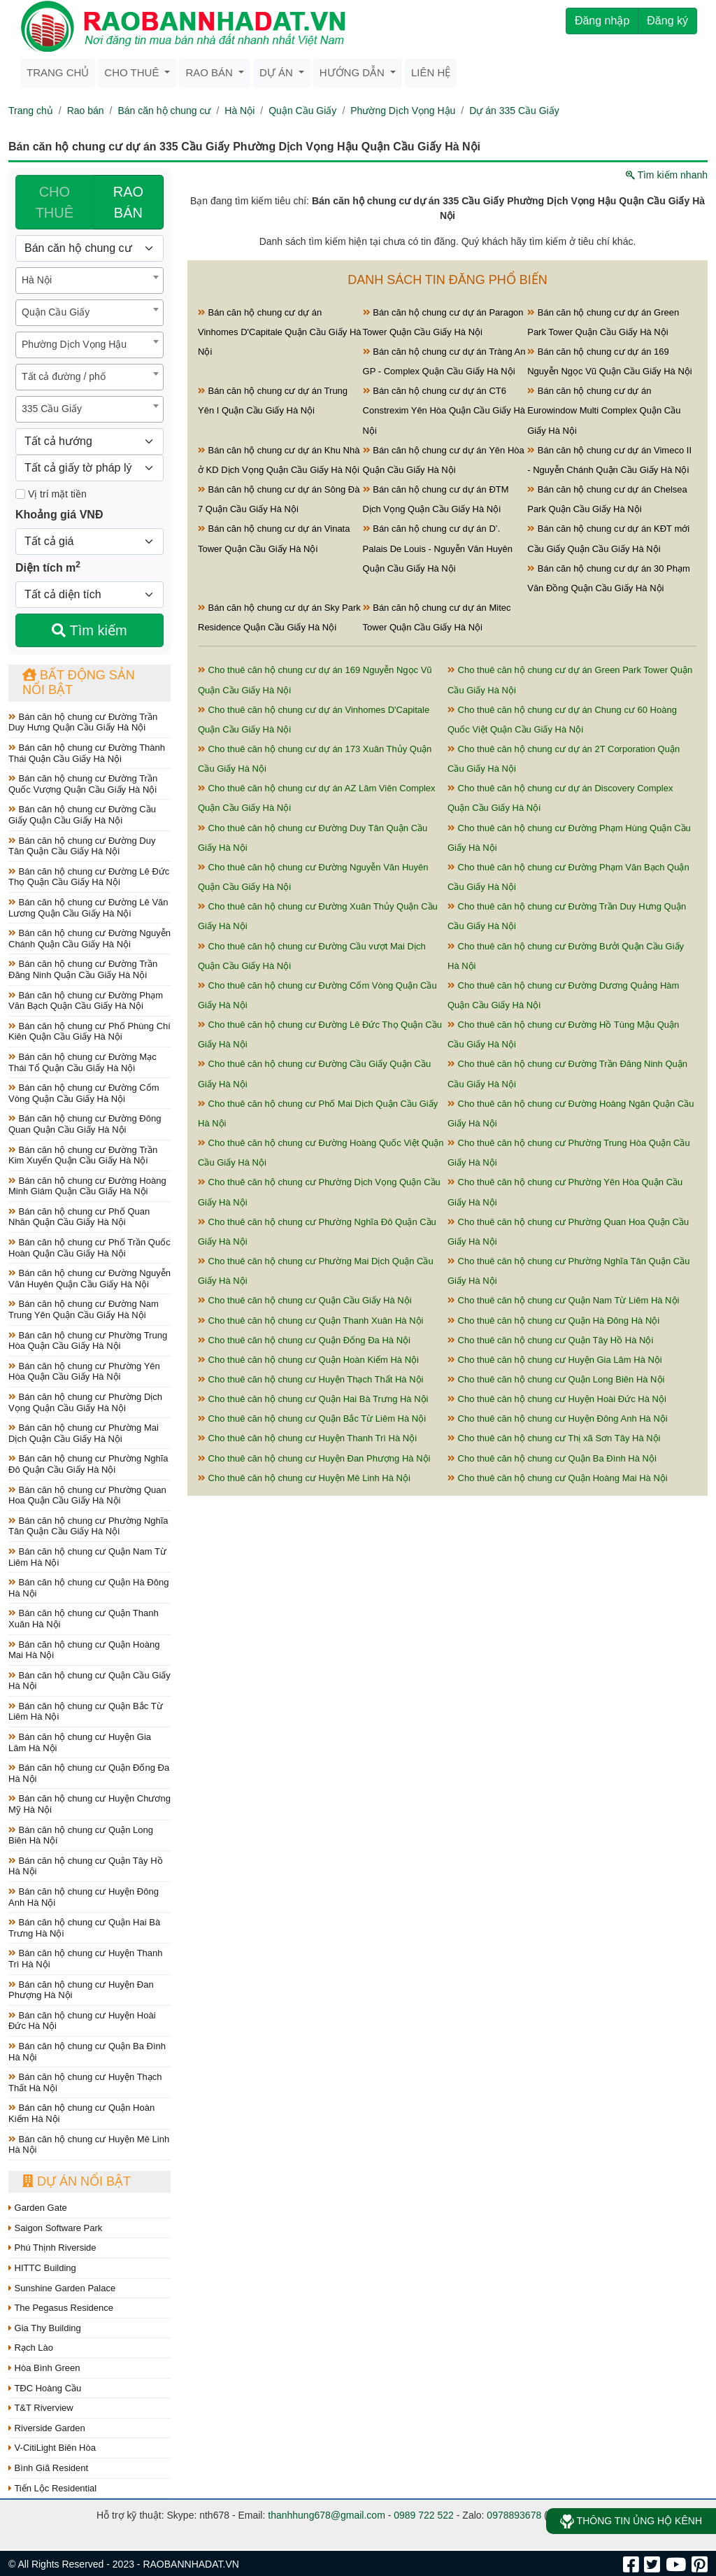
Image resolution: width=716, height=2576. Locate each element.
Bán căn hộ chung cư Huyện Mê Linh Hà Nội (88, 2145)
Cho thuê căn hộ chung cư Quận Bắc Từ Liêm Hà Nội (312, 1418)
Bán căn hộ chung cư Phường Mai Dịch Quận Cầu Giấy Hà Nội (83, 1433)
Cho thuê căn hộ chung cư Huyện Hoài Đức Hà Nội (557, 1399)
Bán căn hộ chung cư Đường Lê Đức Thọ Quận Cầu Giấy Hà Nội (88, 877)
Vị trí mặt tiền (51, 494)
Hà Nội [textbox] (37, 279)
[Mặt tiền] (20, 494)
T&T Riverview (40, 2407)
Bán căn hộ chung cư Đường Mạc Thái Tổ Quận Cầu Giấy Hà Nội (82, 1062)
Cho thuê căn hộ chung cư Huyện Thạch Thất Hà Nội (310, 1379)
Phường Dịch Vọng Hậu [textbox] (74, 344)
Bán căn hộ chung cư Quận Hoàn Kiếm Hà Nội (81, 2113)
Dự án (277, 72)
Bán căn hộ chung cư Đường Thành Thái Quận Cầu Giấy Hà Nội (86, 753)
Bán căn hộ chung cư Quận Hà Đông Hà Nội (88, 1588)
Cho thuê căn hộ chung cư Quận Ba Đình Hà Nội (552, 1458)
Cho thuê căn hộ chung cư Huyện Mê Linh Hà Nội (304, 1478)
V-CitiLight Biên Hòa (52, 2447)
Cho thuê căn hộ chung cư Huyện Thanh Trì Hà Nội (307, 1438)
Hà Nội (239, 110)
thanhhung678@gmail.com (326, 2515)
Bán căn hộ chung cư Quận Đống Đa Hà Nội (88, 1773)
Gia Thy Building (44, 2328)
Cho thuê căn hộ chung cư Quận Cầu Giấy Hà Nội (305, 1300)
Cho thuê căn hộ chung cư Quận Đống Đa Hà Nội (304, 1340)
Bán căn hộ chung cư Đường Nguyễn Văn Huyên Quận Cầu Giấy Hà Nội (89, 1278)
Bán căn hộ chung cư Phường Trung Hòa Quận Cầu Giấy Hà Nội (87, 1341)
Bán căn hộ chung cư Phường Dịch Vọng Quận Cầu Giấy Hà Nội (85, 1402)
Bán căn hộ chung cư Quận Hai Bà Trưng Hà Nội (84, 1928)
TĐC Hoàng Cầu (44, 2388)
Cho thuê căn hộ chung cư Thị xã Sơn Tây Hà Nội (554, 1438)
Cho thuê (133, 72)
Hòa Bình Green (44, 2368)
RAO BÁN (128, 202)
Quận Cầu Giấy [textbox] (56, 312)
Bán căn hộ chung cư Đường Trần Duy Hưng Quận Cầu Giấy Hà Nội (82, 722)
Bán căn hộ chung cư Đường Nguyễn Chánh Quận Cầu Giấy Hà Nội (89, 938)
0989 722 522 (424, 2515)
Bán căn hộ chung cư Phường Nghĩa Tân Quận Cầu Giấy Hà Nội (88, 1526)
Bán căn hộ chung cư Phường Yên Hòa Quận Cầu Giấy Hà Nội (84, 1371)
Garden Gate (37, 2207)
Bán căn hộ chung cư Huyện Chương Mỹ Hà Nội (89, 1804)
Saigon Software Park (55, 2228)
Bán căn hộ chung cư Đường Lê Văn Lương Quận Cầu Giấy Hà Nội (88, 908)
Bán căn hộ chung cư (163, 110)
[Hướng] (89, 441)
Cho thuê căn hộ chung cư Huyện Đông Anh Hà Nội (558, 1418)
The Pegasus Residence (60, 2307)
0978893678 (514, 2515)
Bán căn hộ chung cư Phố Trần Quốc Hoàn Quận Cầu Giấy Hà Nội (89, 1248)
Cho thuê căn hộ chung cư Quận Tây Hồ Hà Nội (550, 1340)
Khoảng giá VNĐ (59, 515)
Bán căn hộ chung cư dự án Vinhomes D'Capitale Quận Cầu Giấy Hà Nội (279, 332)
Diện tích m (47, 567)
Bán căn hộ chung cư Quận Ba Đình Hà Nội (87, 2051)
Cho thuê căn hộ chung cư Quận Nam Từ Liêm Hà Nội (563, 1300)
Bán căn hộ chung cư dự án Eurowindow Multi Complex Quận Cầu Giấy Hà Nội (603, 410)
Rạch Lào (30, 2347)
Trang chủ (58, 72)
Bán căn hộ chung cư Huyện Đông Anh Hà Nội (83, 1897)
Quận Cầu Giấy (302, 110)
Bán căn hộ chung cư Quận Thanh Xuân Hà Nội (83, 1618)
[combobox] (89, 280)
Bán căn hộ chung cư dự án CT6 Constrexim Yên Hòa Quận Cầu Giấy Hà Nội (444, 410)
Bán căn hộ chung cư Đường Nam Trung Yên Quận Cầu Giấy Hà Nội (83, 1309)
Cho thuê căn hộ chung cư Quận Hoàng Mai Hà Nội (558, 1478)
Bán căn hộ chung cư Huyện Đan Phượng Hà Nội (81, 1990)
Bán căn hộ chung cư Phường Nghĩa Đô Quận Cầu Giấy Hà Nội (88, 1464)
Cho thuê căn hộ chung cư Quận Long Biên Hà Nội (556, 1379)
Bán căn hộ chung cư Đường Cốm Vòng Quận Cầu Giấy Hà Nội (83, 1093)
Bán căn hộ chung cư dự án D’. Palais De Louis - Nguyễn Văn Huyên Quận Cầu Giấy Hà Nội (438, 548)
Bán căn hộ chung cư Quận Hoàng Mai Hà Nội (83, 1650)
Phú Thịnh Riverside (52, 2247)
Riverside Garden (46, 2428)
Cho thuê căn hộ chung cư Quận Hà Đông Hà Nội (553, 1320)
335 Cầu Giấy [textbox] (52, 408)
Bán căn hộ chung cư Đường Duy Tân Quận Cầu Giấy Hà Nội (82, 846)
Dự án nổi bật (76, 2181)
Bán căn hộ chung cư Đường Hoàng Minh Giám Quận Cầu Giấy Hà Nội (87, 1186)
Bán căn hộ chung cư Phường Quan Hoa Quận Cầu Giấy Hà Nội (87, 1495)
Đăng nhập (602, 21)
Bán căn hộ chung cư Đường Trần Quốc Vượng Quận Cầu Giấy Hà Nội (82, 784)
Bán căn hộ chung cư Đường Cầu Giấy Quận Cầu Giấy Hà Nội (82, 815)
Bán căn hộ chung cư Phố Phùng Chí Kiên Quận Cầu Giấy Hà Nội (89, 1031)
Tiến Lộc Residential (52, 2488)
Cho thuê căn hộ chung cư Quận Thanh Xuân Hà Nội (310, 1320)
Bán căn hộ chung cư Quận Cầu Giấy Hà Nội (89, 1681)
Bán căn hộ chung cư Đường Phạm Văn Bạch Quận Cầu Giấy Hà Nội (85, 1001)
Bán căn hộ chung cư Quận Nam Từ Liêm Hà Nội (87, 1557)
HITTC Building (42, 2268)
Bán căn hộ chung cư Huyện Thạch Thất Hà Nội (85, 2082)
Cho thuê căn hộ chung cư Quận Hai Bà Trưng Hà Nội (313, 1399)
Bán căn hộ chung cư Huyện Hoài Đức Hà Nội (82, 2021)
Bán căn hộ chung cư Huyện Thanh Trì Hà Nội (85, 1958)
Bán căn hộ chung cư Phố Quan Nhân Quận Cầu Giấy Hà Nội (79, 1217)
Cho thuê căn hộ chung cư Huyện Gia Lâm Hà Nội (555, 1359)
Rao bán (210, 72)
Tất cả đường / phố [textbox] (64, 376)
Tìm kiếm (89, 630)
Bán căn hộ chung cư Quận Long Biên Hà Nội (80, 1835)
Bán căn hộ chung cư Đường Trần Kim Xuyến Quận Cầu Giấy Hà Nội (82, 1155)
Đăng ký (667, 21)
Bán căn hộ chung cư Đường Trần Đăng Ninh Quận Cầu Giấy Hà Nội (82, 969)
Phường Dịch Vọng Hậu (402, 110)
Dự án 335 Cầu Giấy (514, 110)
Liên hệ (430, 72)
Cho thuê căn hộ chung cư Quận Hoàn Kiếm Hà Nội (308, 1359)
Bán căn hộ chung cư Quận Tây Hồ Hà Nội (85, 1866)
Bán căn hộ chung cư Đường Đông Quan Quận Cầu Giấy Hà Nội (84, 1124)
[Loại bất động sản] (89, 248)
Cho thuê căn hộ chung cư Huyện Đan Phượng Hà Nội (314, 1458)
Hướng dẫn (353, 72)
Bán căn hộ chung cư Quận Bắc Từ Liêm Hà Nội (85, 1711)
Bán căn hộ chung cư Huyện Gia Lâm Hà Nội (79, 1742)
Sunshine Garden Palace (61, 2288)
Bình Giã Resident (48, 2468)
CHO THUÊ (54, 202)
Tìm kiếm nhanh (667, 175)
